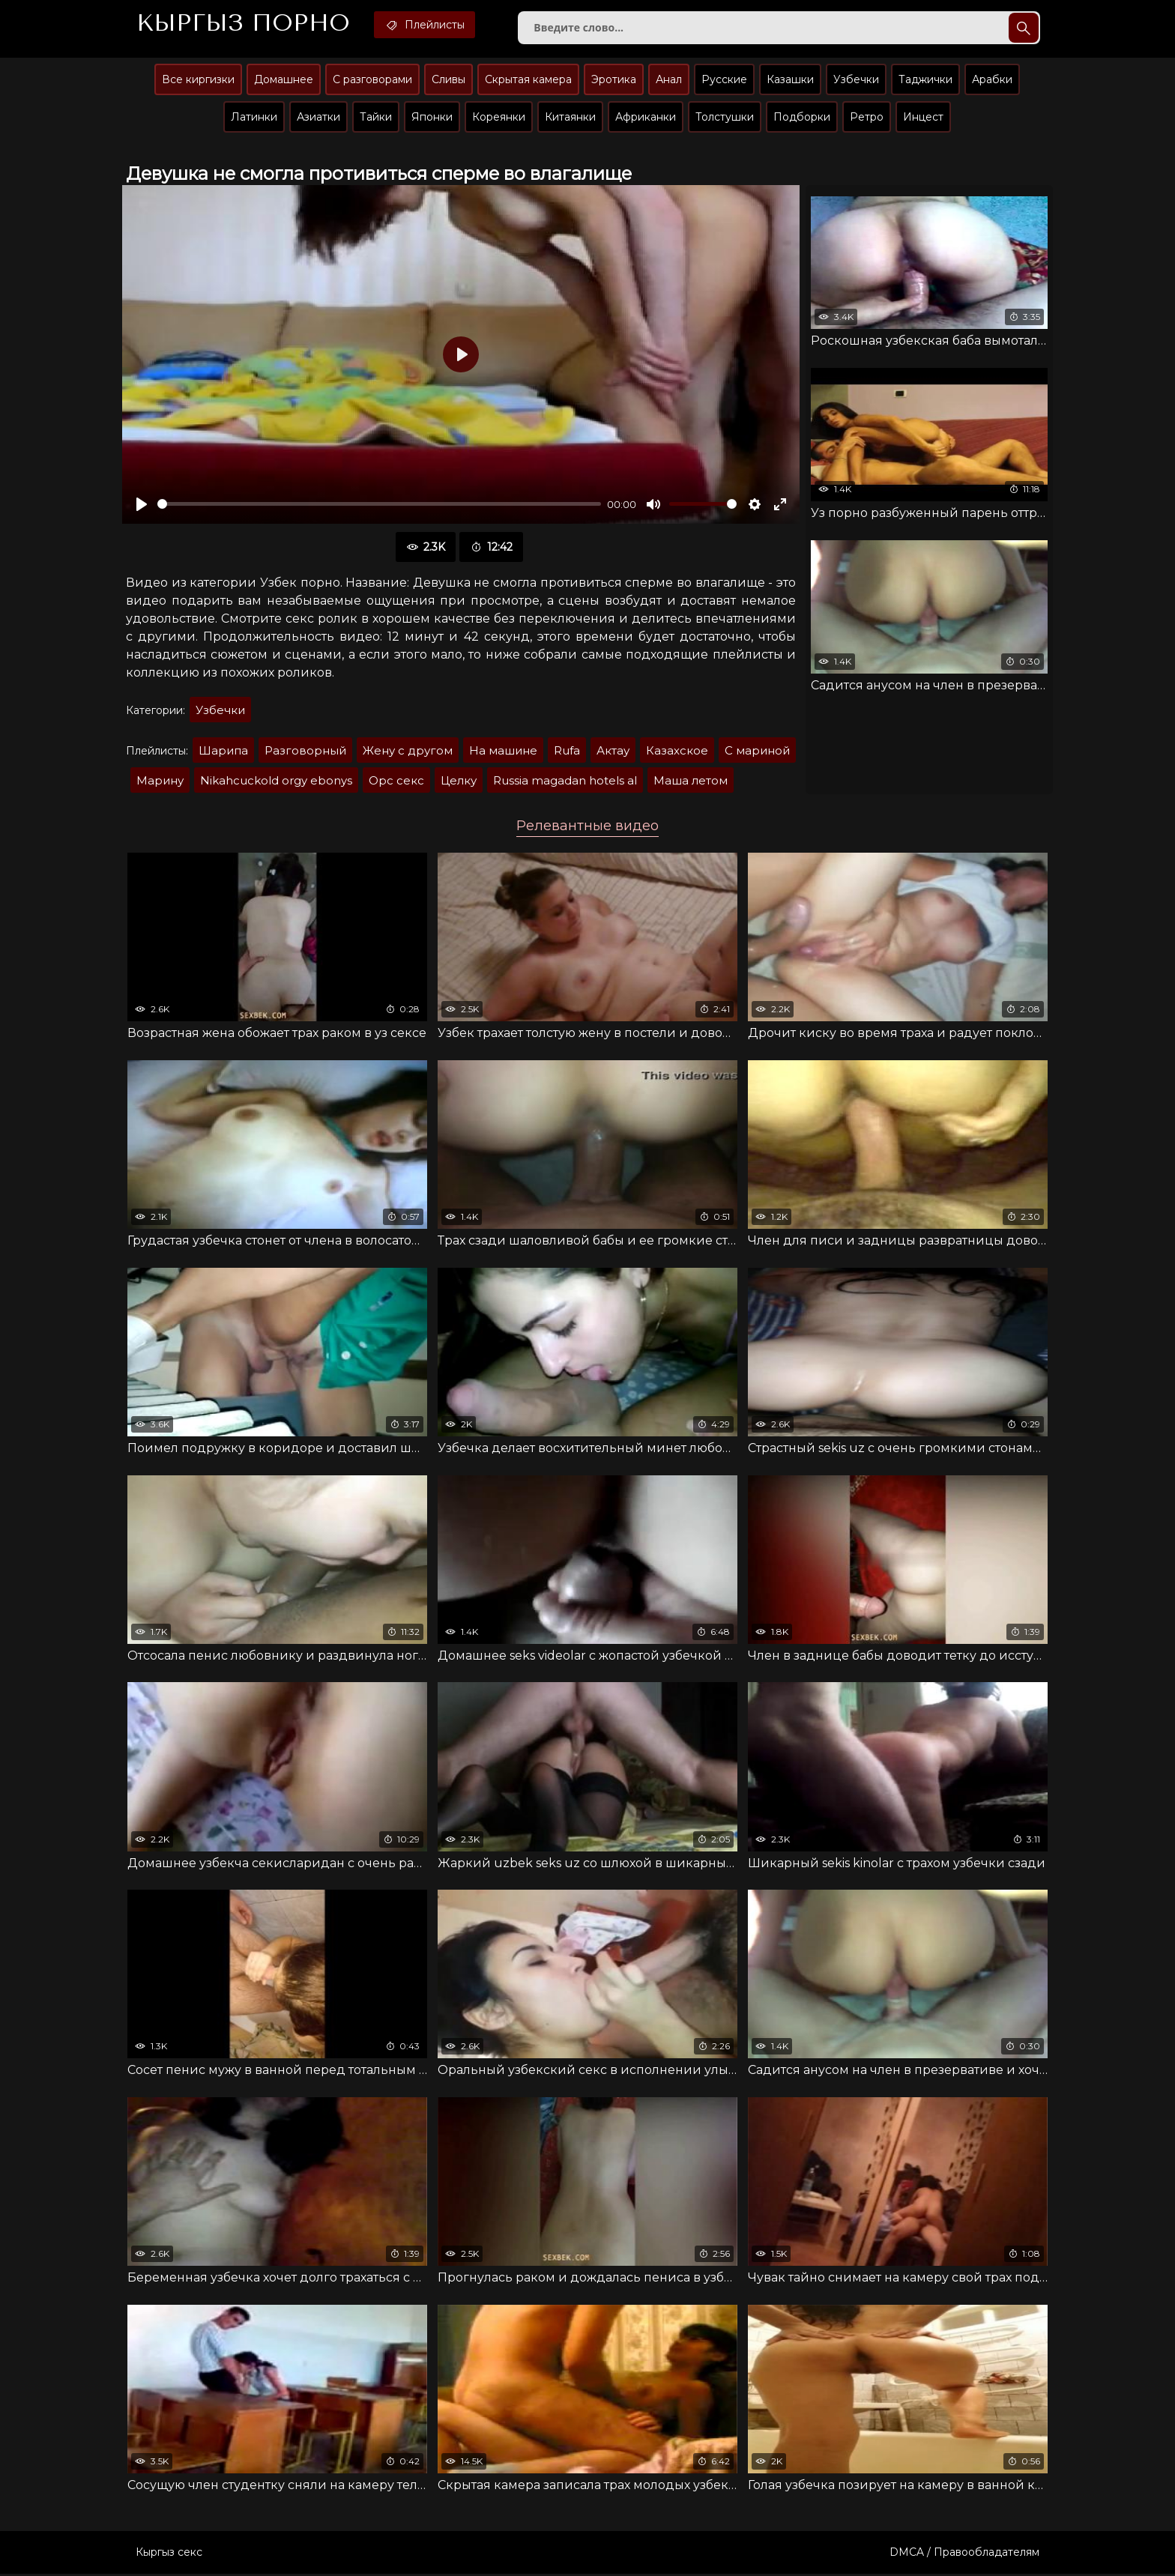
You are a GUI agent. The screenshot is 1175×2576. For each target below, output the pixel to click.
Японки (432, 117)
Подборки (801, 117)
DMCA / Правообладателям (964, 2554)
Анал (669, 80)
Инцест (923, 117)
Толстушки (724, 117)
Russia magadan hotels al (565, 781)
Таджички (925, 80)
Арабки (992, 80)
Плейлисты (428, 24)
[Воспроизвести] (142, 505)
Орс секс (396, 781)
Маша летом (690, 781)
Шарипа (223, 751)
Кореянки (498, 117)
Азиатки (318, 117)
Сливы (448, 80)
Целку (459, 781)
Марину (160, 781)
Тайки (376, 117)
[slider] (379, 505)
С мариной (757, 751)
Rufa (567, 751)
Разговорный (305, 751)
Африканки (645, 117)
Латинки (254, 117)
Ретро (866, 117)
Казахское (677, 751)
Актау (612, 751)
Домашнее (283, 80)
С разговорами (372, 80)
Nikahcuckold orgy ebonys (276, 781)
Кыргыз (244, 23)
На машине (503, 751)
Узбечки (856, 80)
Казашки (790, 80)
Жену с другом (408, 751)
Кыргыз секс (169, 2554)
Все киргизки (198, 80)
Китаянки (570, 117)
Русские (724, 80)
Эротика (613, 80)
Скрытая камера (528, 80)
